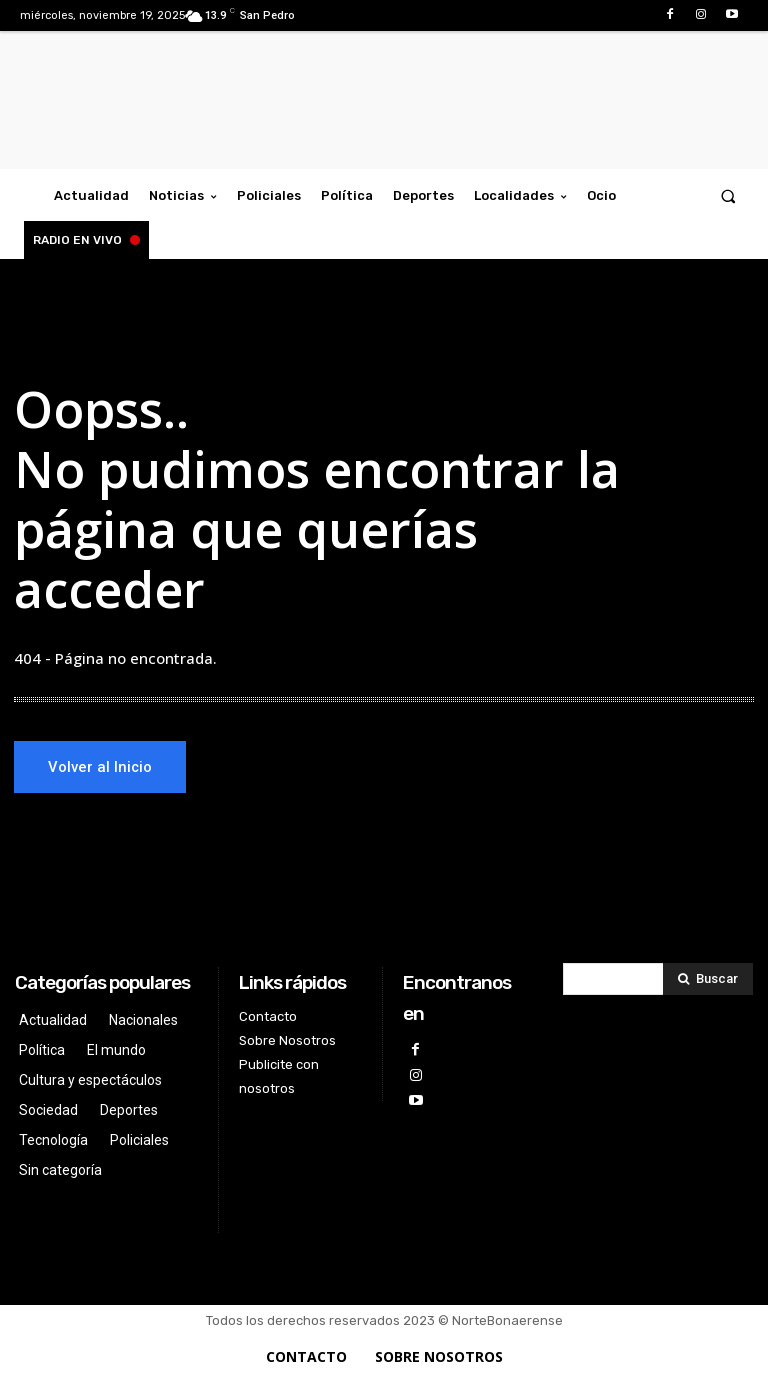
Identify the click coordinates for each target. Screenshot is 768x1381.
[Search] (708, 979)
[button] (728, 195)
